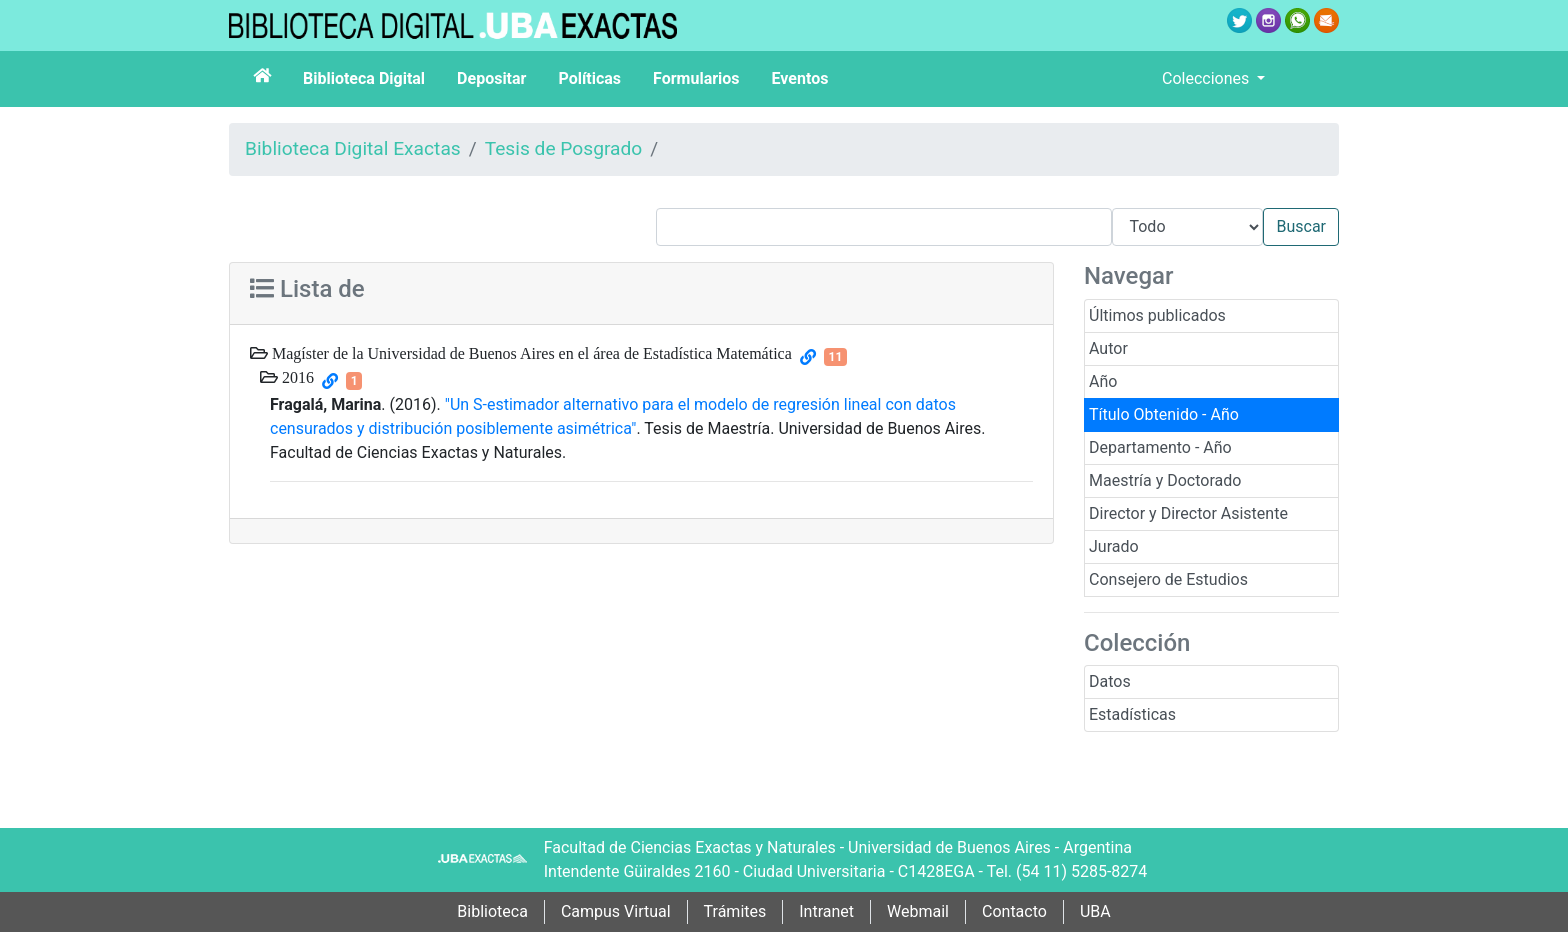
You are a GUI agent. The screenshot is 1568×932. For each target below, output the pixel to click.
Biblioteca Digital (364, 78)
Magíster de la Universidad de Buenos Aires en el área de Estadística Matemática (530, 353)
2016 (296, 377)
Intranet (826, 911)
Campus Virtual (616, 911)
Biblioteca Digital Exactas (353, 148)
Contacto (1014, 911)
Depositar (491, 78)
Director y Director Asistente (1188, 513)
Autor (1108, 348)
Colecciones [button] (1207, 78)
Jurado (1114, 546)
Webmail (918, 911)
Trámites (735, 911)
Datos (1110, 681)
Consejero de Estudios (1168, 579)
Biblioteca (492, 911)
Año (1103, 381)
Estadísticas (1132, 714)
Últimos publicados (1157, 315)
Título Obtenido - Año (1164, 414)
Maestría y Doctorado (1165, 480)
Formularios (696, 78)
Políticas (589, 78)
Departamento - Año (1160, 447)
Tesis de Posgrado (564, 148)
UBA (1095, 911)
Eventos (800, 78)
